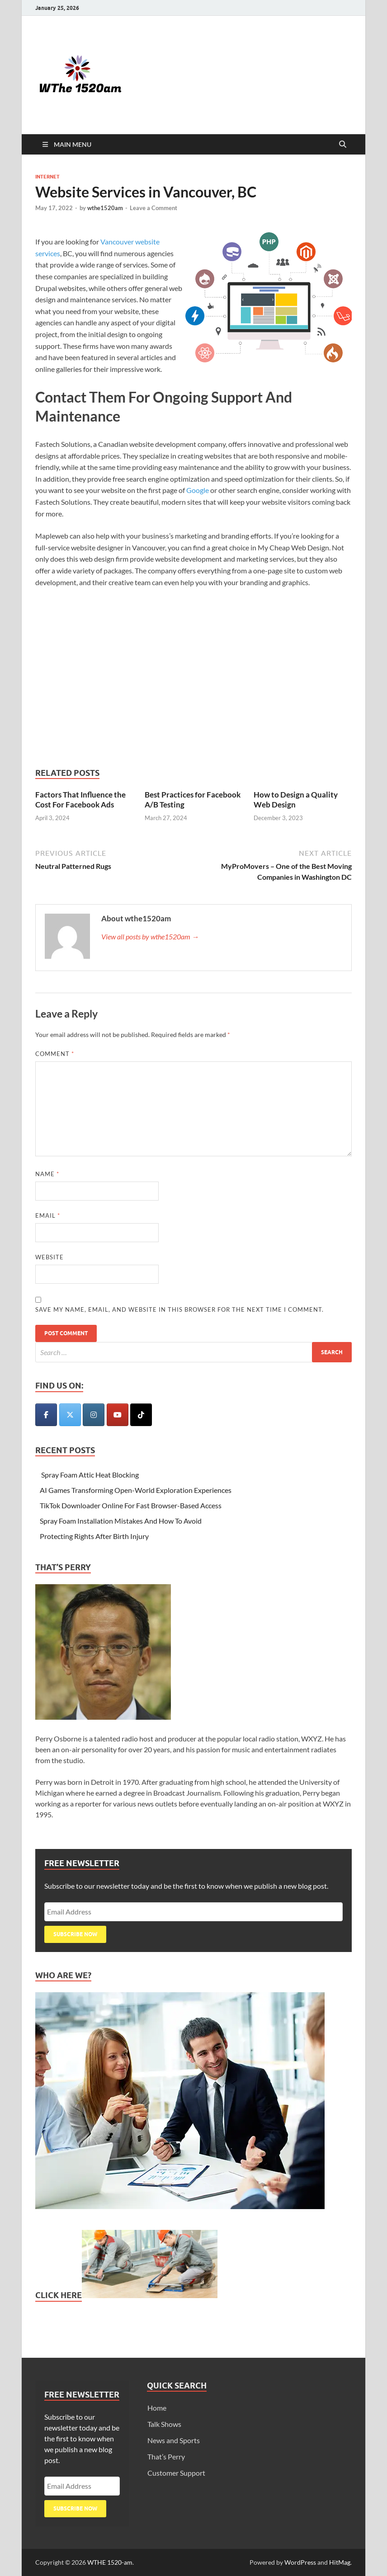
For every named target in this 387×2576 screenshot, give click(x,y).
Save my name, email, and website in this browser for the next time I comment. (179, 1309)
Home (156, 2407)
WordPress (300, 2562)
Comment (54, 1053)
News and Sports (173, 2440)
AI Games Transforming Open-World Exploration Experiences (135, 1490)
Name (47, 1174)
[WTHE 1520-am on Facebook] (46, 1414)
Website (49, 1257)
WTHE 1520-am (109, 2562)
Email (47, 1215)
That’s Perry (166, 2456)
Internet (47, 177)
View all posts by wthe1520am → (150, 936)
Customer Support (176, 2472)
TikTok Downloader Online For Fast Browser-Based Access (131, 1505)
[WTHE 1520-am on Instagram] (93, 1414)
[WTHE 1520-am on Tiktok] (141, 1414)
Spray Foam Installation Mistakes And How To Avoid (121, 1520)
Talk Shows (164, 2424)
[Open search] (342, 144)
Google (197, 490)
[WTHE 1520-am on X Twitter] (70, 1414)
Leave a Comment (153, 207)
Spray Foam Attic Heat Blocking (89, 1474)
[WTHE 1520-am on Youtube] (117, 1414)
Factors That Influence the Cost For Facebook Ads (80, 799)
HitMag (339, 2562)
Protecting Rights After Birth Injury (94, 1536)
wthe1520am (105, 207)
